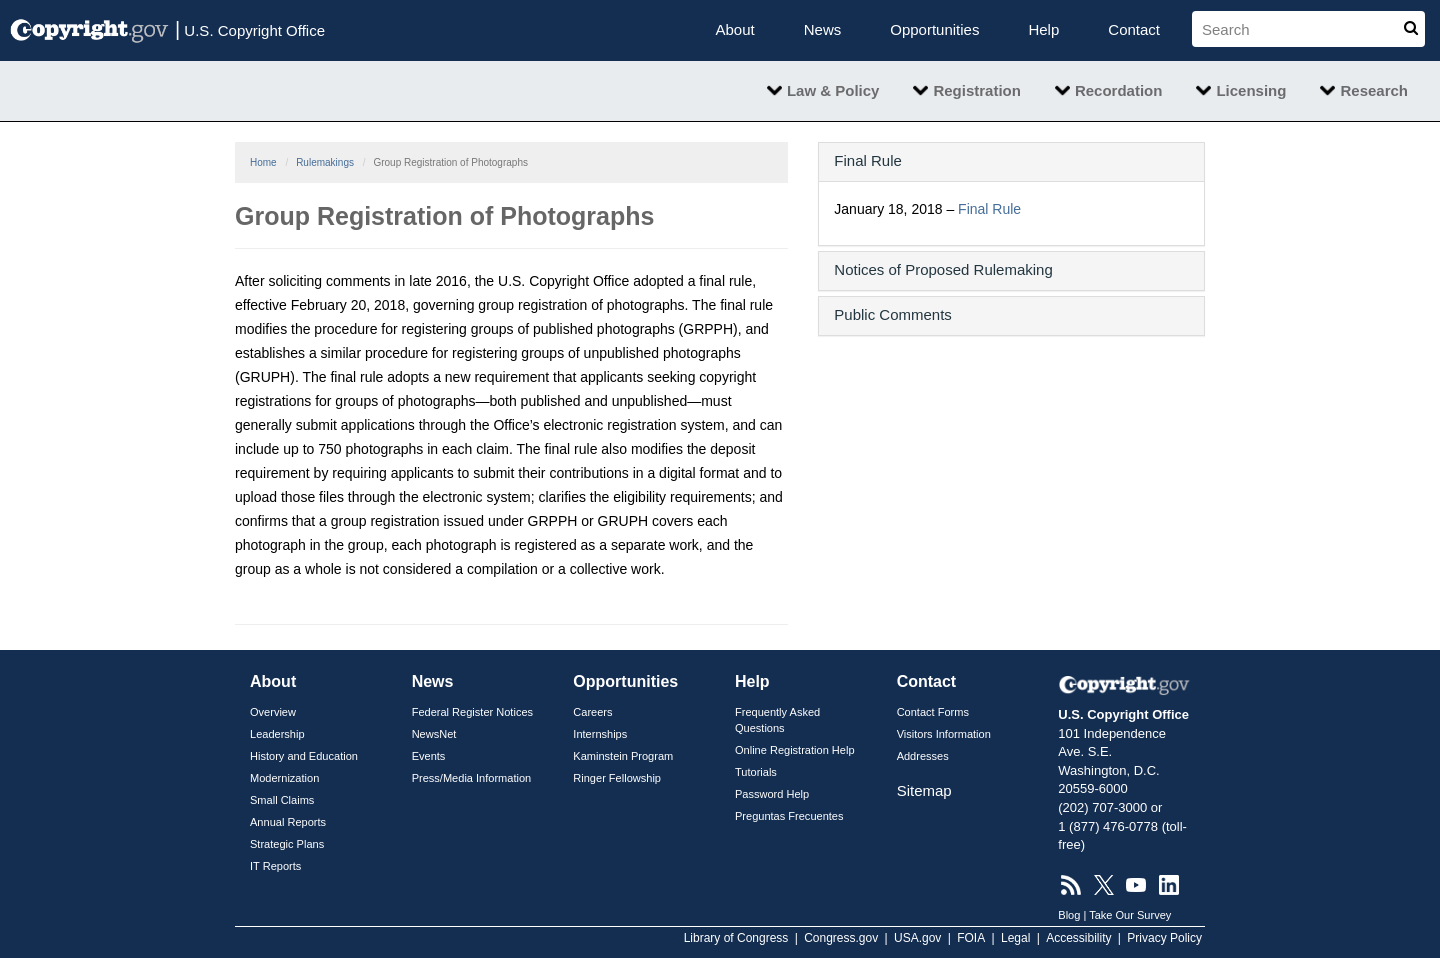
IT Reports (275, 866)
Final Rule (989, 209)
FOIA (971, 938)
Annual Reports (288, 822)
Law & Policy (833, 90)
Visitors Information (944, 734)
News (823, 29)
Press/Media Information (472, 778)
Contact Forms (933, 712)
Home (263, 162)
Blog (1069, 915)
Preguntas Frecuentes (789, 816)
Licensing (1251, 90)
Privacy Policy (1164, 938)
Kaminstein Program (623, 756)
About (735, 29)
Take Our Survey (1130, 915)
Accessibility (1078, 938)
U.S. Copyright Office (250, 29)
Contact (1134, 29)
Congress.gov (841, 938)
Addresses (923, 756)
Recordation (1119, 90)
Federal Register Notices (472, 712)
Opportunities (934, 29)
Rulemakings (325, 162)
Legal (1015, 938)
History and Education (304, 756)
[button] (1011, 160)
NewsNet (434, 734)
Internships (600, 734)
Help (1043, 29)
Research (1374, 90)
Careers (592, 712)
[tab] (1011, 162)
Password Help (772, 794)
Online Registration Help (795, 750)
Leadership (277, 734)
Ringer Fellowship (617, 778)
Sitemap (924, 790)
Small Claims (282, 800)
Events (429, 756)
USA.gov (917, 938)
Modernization (284, 778)
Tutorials (756, 772)
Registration (977, 90)
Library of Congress (736, 938)
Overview (273, 712)
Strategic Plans (287, 844)
